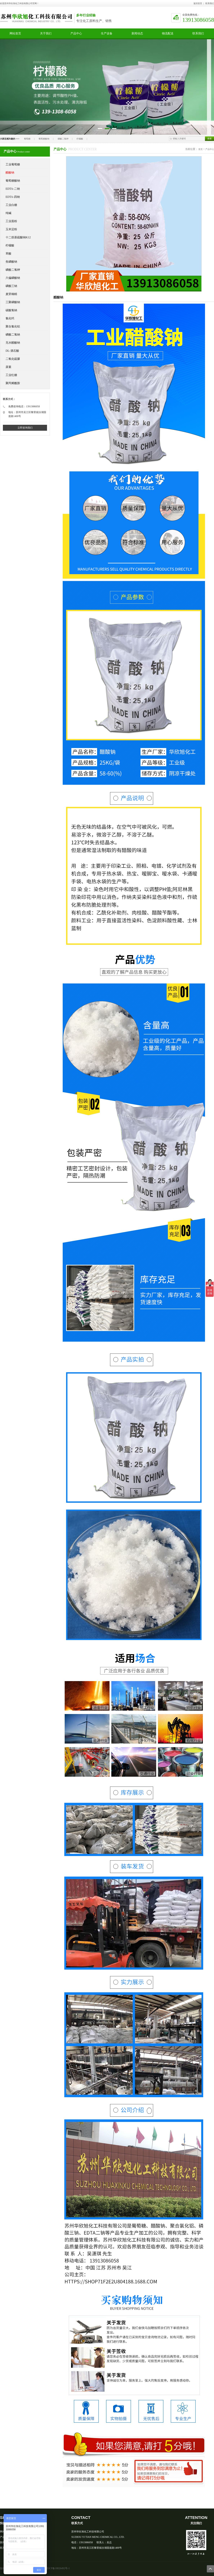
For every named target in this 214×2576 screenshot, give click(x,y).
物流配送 (167, 35)
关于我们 (46, 35)
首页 (200, 149)
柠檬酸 (80, 139)
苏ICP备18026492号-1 (58, 2568)
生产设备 (106, 35)
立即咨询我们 (25, 427)
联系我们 (209, 3)
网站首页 (15, 35)
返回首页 (197, 3)
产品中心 (76, 35)
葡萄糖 (27, 139)
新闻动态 (137, 35)
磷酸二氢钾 (63, 139)
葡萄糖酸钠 (44, 139)
